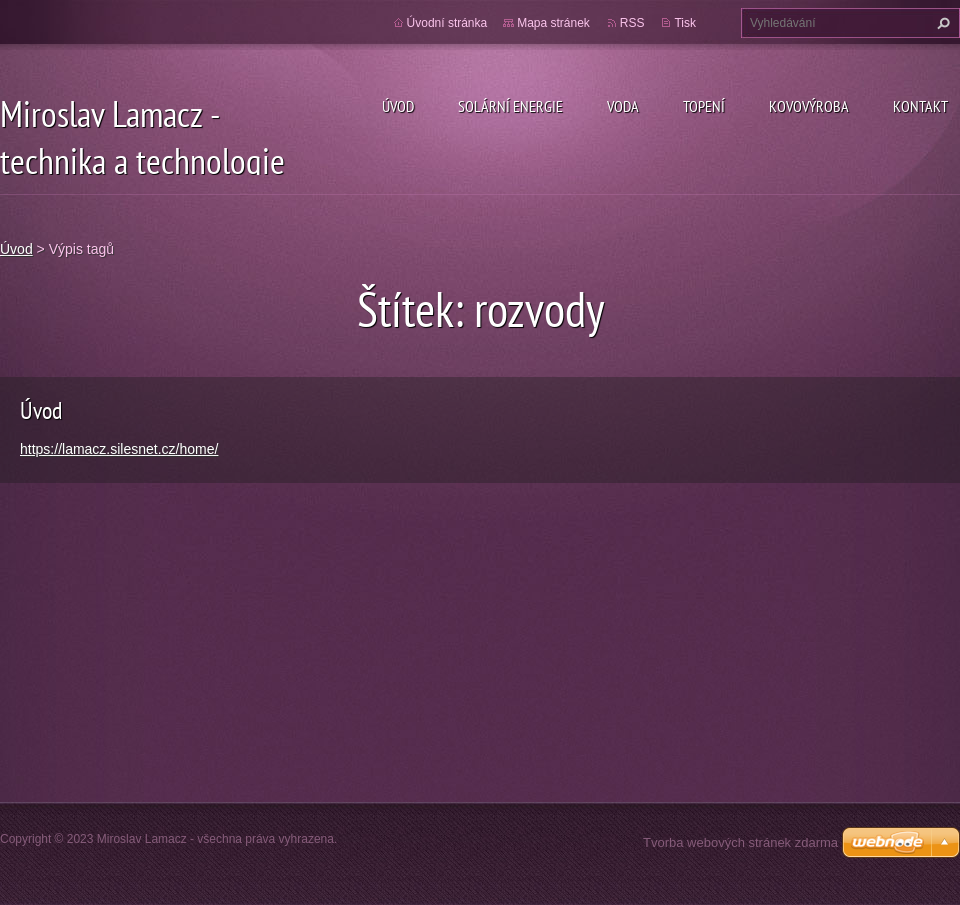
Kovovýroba (809, 106)
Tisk (685, 23)
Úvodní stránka (447, 23)
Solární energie (510, 106)
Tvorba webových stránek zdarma (740, 842)
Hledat (941, 23)
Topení (704, 106)
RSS (632, 23)
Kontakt (920, 106)
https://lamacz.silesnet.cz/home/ (119, 449)
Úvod (398, 106)
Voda (623, 106)
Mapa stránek (553, 23)
